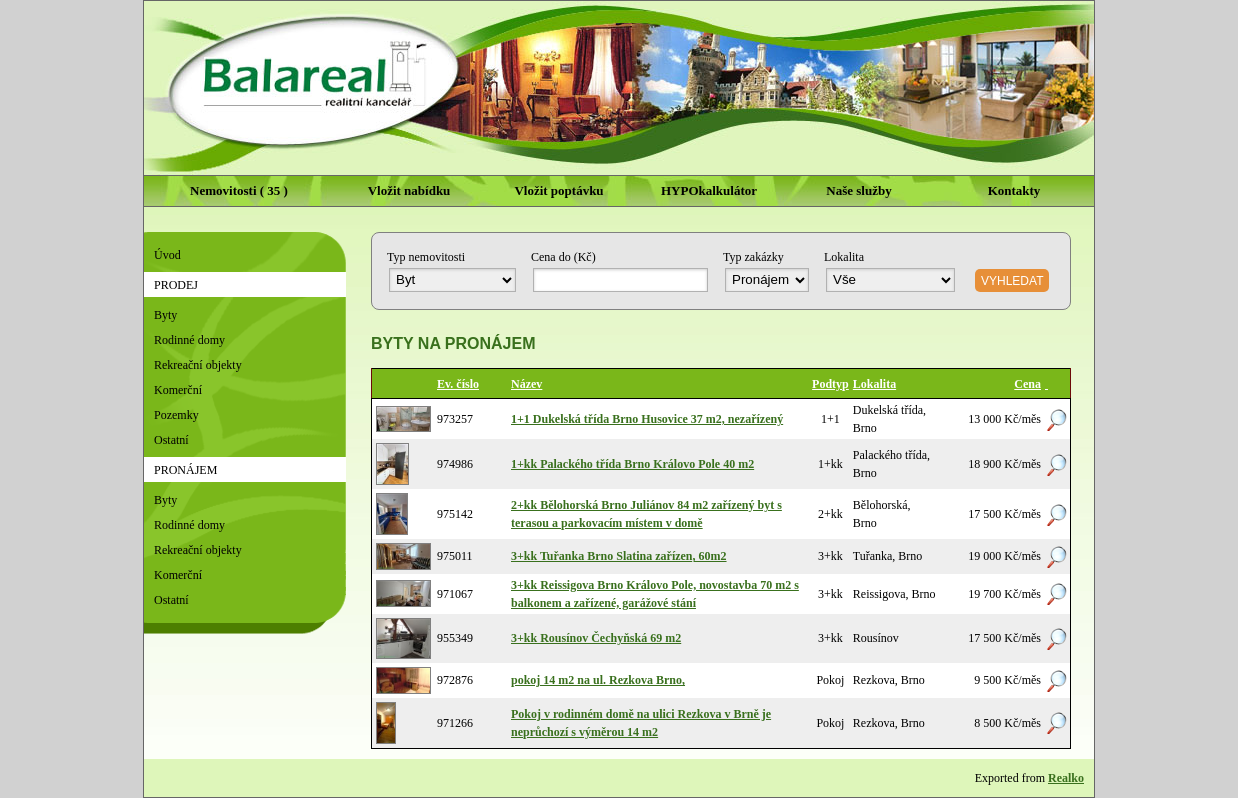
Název (526, 384)
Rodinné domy (189, 340)
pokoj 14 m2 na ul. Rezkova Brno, (598, 680)
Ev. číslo (458, 384)
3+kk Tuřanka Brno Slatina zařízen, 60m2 (619, 556)
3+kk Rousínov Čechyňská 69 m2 (596, 638)
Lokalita (874, 384)
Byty (165, 315)
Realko (1066, 778)
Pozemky (176, 415)
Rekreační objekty (198, 365)
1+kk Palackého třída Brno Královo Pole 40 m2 (632, 464)
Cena (1027, 384)
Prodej (176, 285)
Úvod (167, 255)
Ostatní (171, 440)
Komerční (178, 390)
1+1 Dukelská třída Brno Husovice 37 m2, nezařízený (647, 419)
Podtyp (830, 384)
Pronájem (185, 470)
